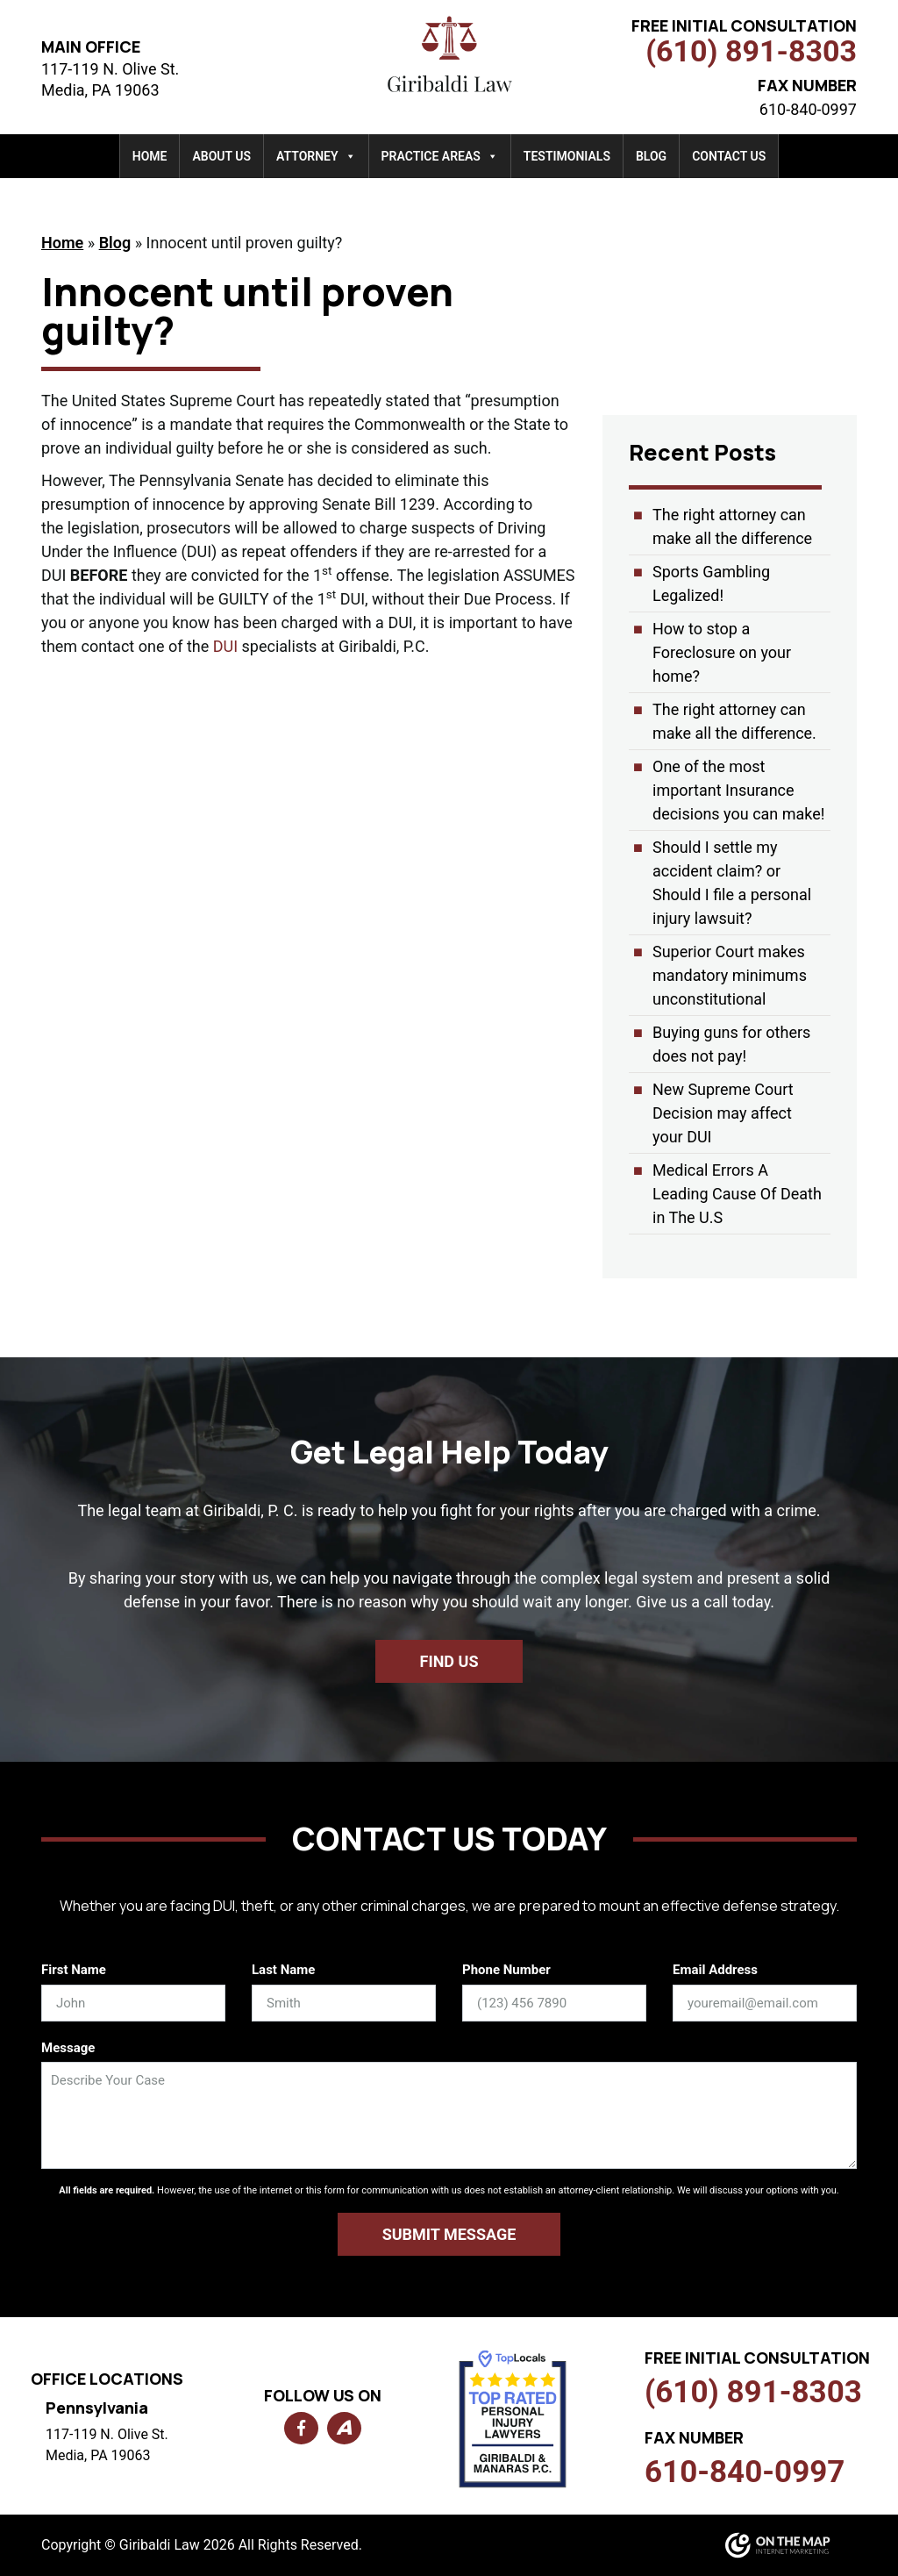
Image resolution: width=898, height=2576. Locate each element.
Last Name (283, 1970)
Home (149, 156)
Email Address (715, 1970)
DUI (225, 646)
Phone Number (506, 1970)
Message (68, 2048)
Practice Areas (439, 156)
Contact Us (729, 156)
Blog (651, 156)
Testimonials (567, 156)
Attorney (316, 156)
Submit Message (449, 2234)
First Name (73, 1970)
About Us (221, 156)
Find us (449, 1661)
